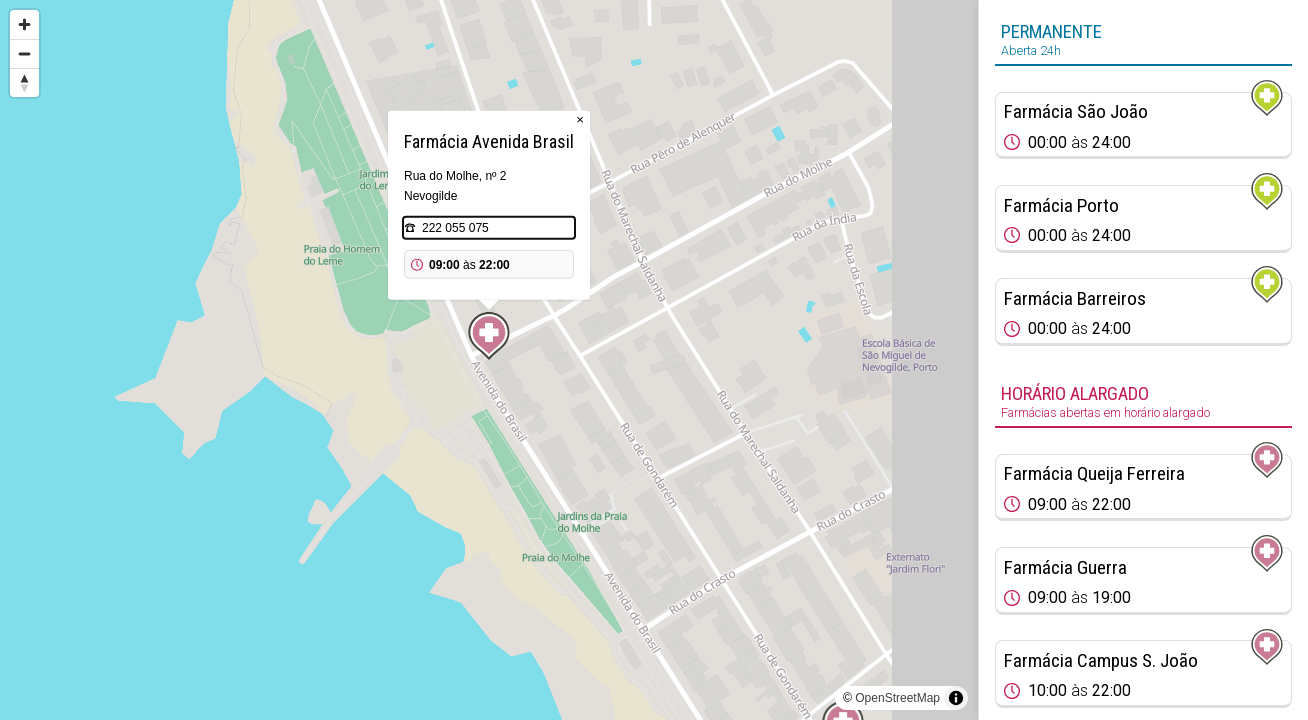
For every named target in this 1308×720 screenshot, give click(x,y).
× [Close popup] (580, 119)
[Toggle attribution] (956, 698)
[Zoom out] (24, 53)
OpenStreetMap (897, 698)
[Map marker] (489, 336)
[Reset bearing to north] (24, 82)
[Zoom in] (24, 24)
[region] (489, 360)
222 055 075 (455, 228)
